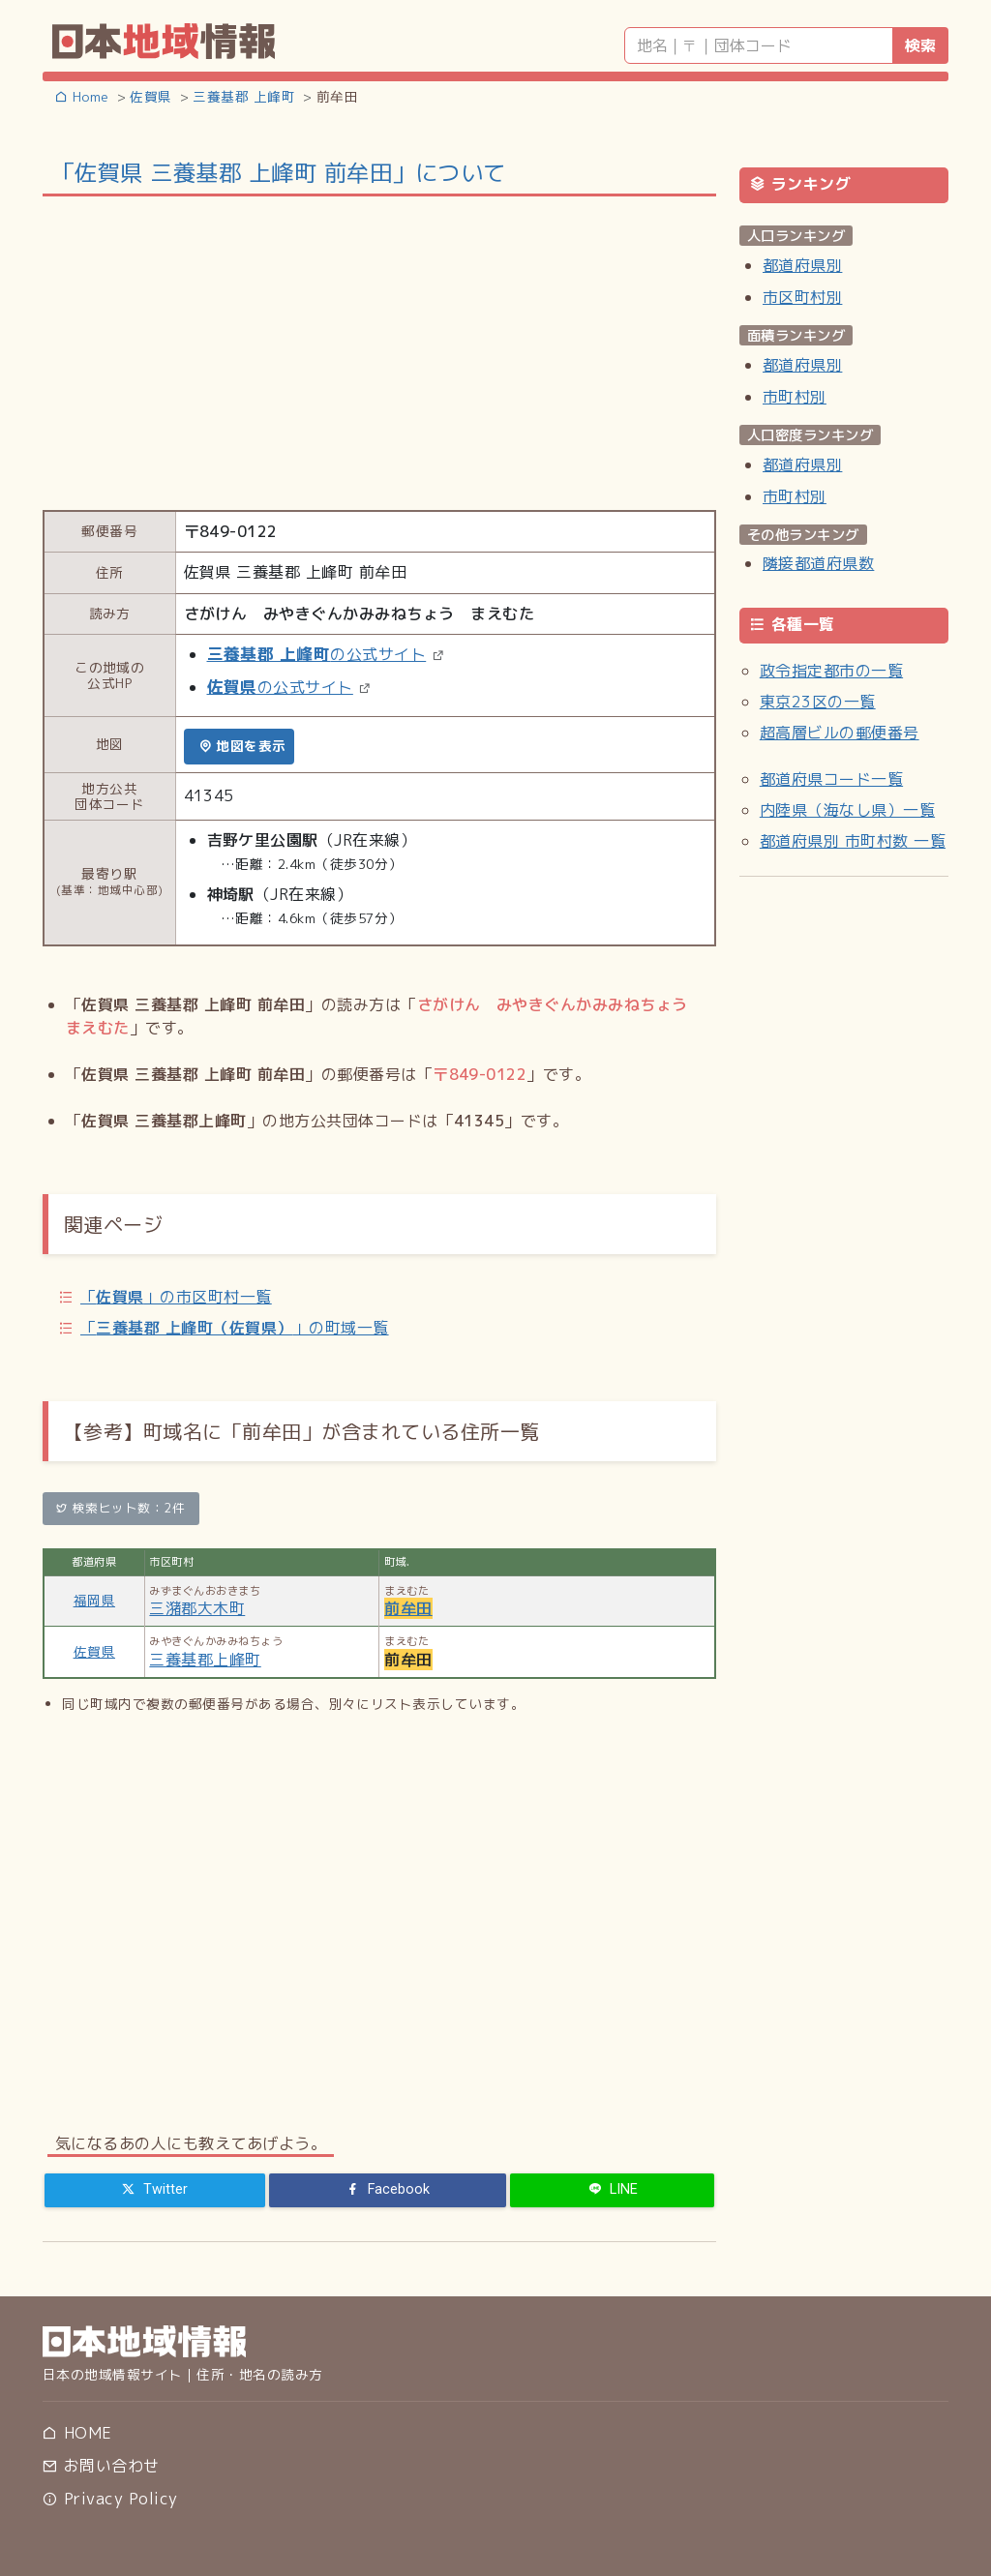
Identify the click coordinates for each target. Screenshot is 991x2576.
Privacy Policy (110, 2498)
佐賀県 (94, 1651)
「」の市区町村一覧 (176, 1296)
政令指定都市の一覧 (831, 670)
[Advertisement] (379, 351)
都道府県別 (802, 265)
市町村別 (794, 396)
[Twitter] (155, 2189)
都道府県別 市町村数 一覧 (853, 841)
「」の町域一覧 (234, 1327)
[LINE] (612, 2189)
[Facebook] (388, 2189)
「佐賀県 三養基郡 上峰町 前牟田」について (279, 172)
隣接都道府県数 (818, 563)
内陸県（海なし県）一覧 (847, 810)
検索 (920, 45)
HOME (77, 2432)
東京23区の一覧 (818, 701)
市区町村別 (802, 297)
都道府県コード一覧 (831, 779)
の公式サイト (317, 654)
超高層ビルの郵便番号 (839, 732)
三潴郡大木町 (197, 1608)
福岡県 (94, 1600)
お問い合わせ (101, 2465)
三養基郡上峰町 (204, 1659)
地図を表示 (242, 745)
